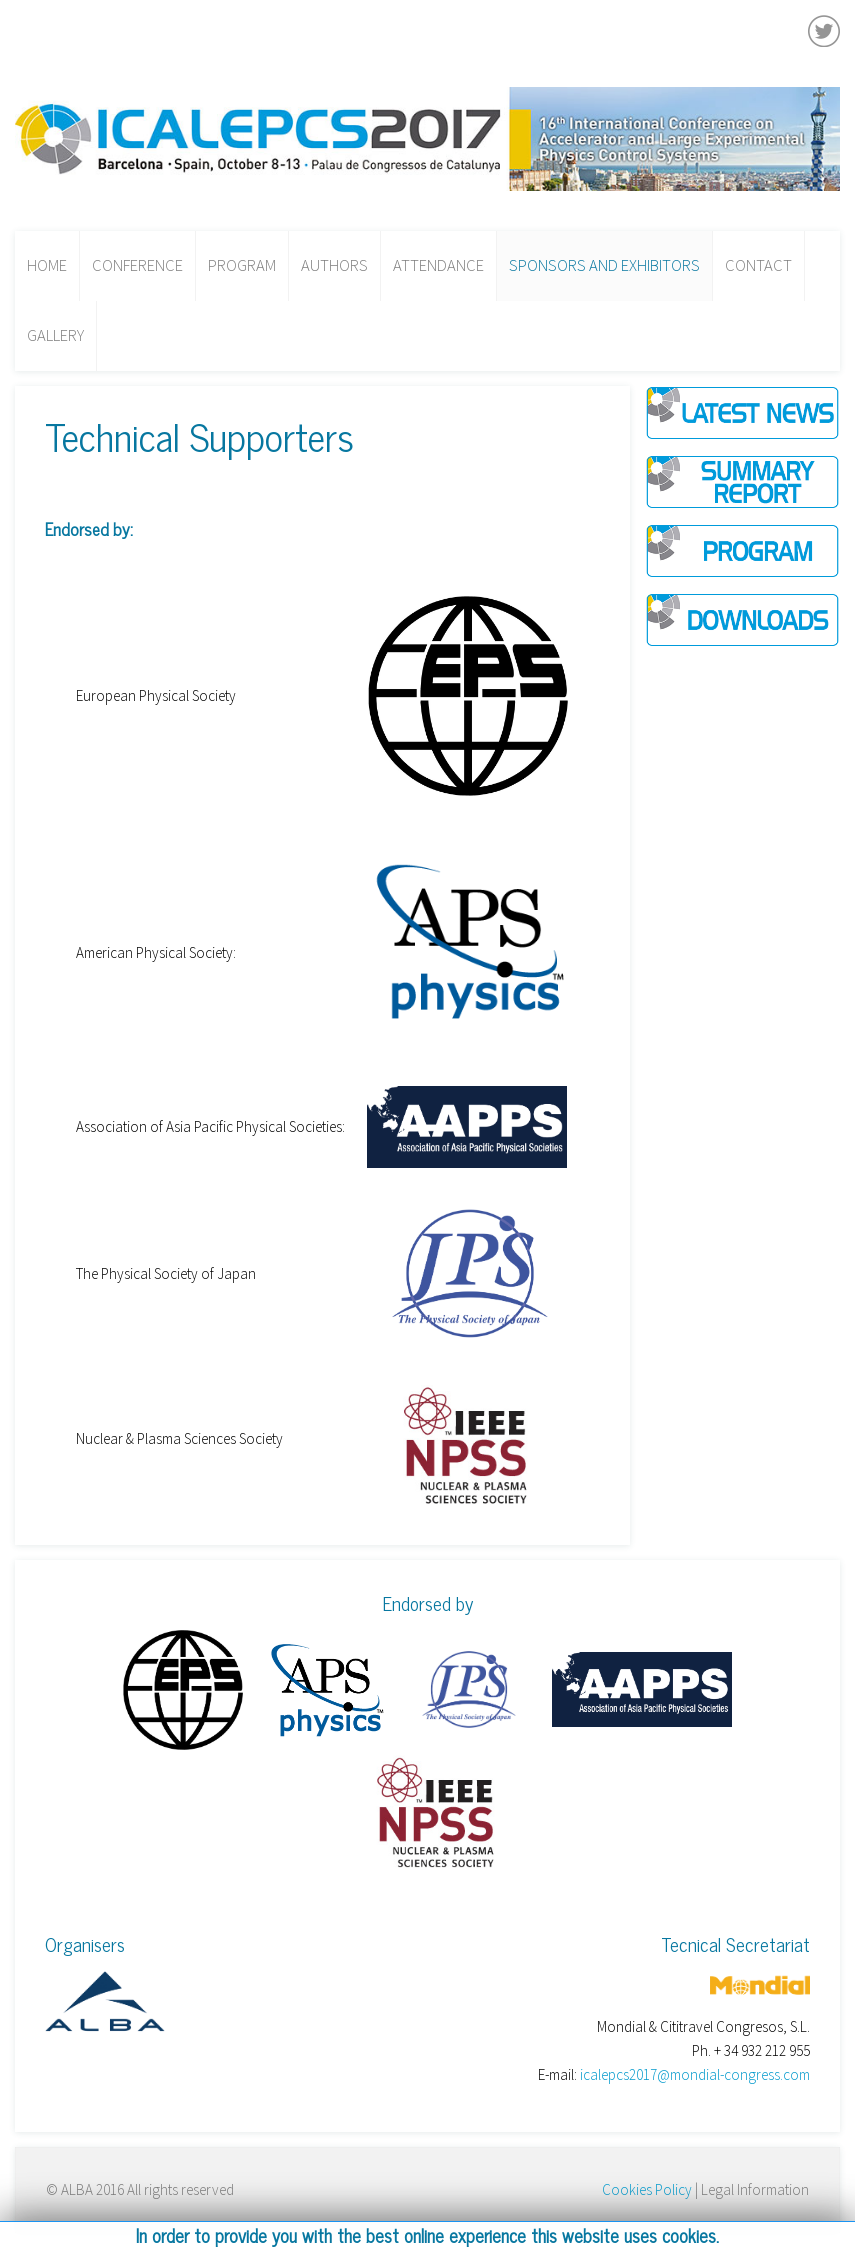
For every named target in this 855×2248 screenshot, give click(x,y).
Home (47, 265)
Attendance (438, 265)
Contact (758, 265)
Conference (137, 265)
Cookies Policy (647, 2189)
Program (242, 265)
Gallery (55, 335)
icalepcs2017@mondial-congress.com (695, 2074)
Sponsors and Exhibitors (604, 265)
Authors (334, 265)
